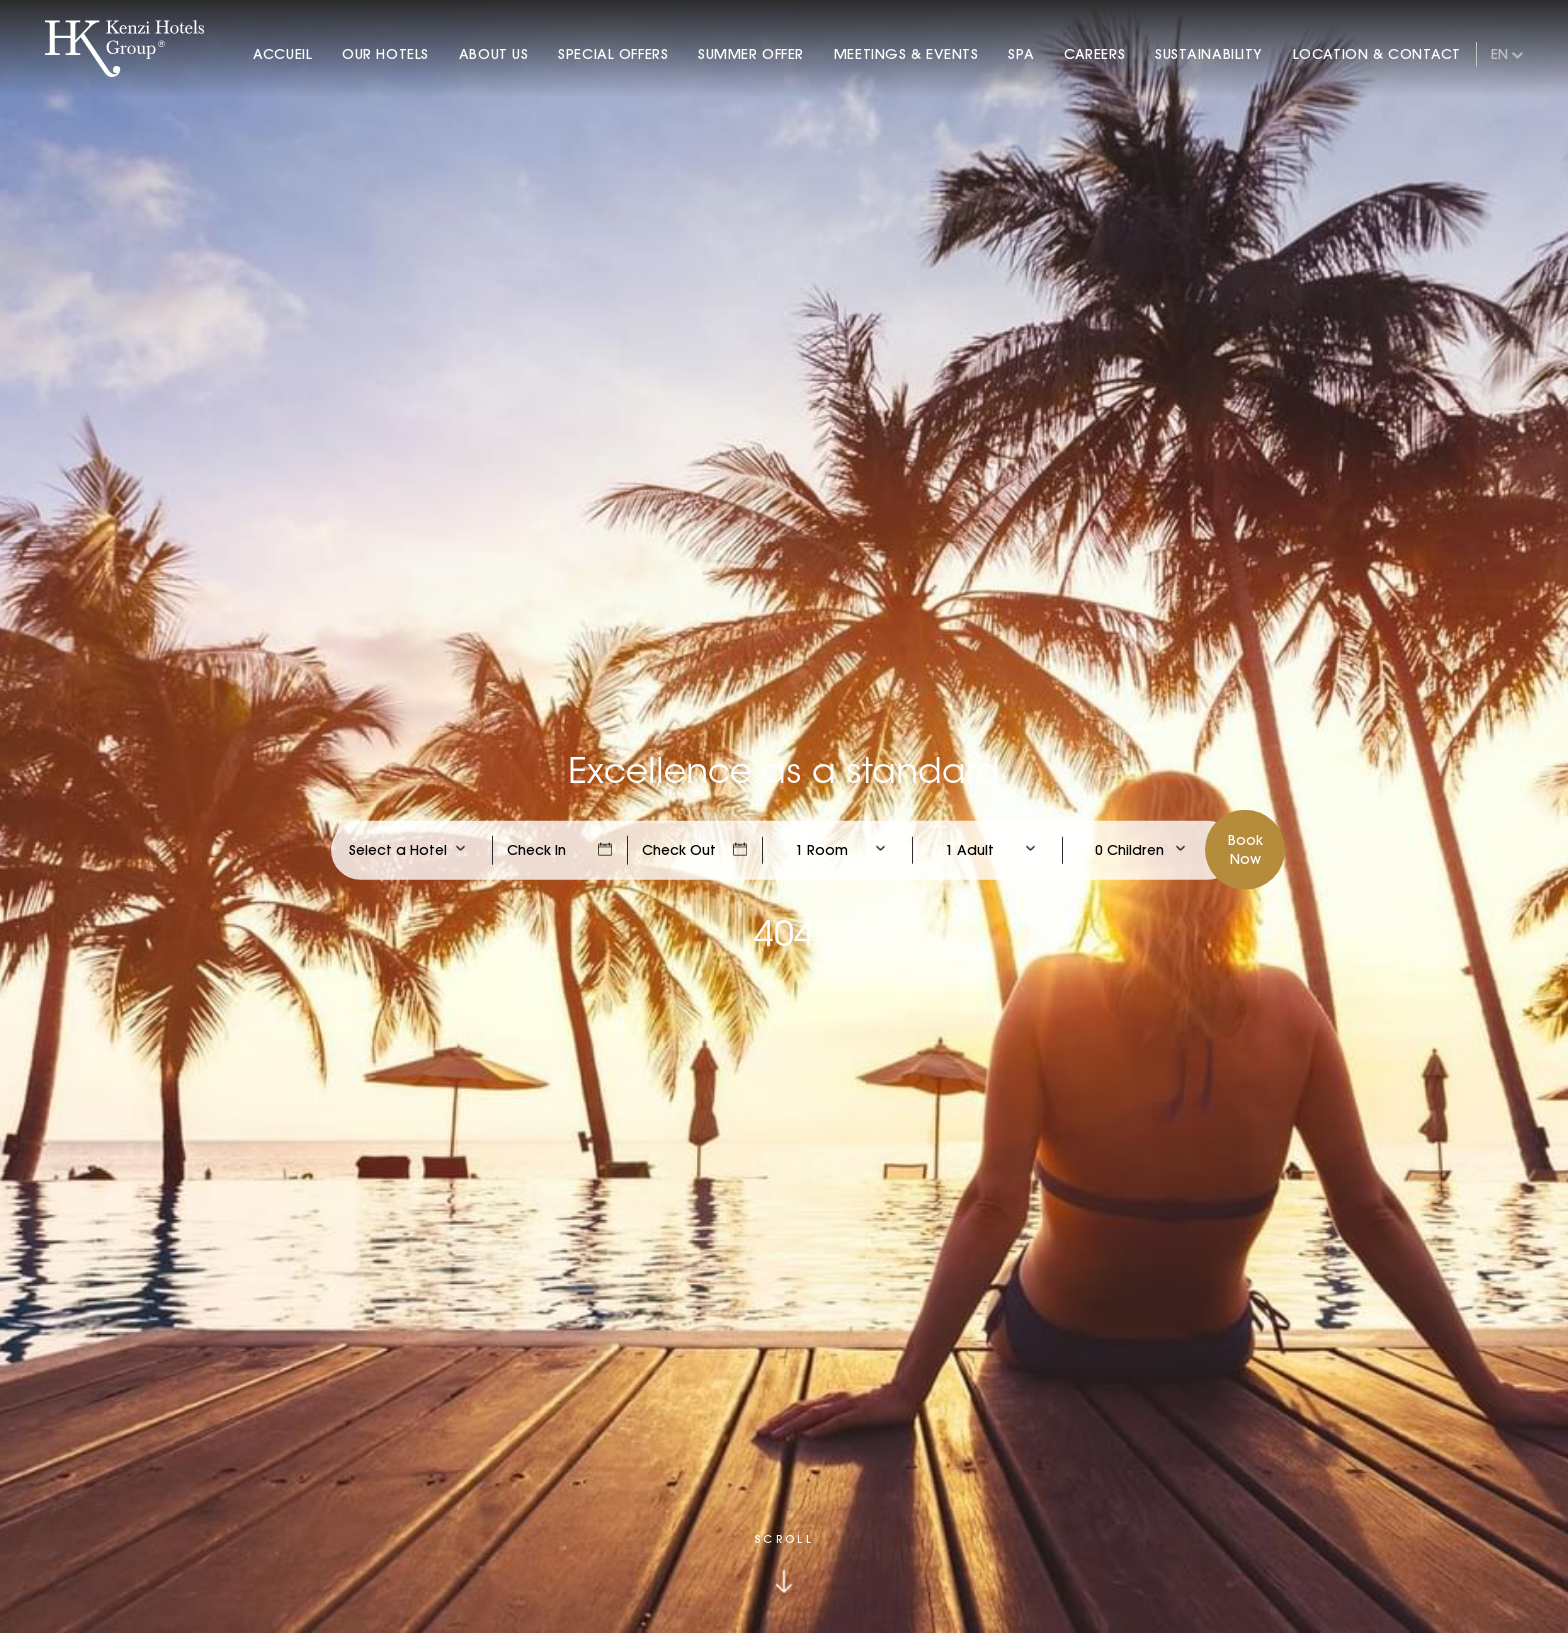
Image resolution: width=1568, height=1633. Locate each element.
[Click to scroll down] (784, 1563)
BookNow (1245, 849)
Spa (1021, 54)
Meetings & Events (906, 54)
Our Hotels (385, 54)
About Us (493, 54)
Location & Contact (1377, 54)
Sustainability (1209, 54)
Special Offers (613, 54)
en (1499, 54)
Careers (1094, 54)
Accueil (282, 54)
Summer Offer (751, 54)
